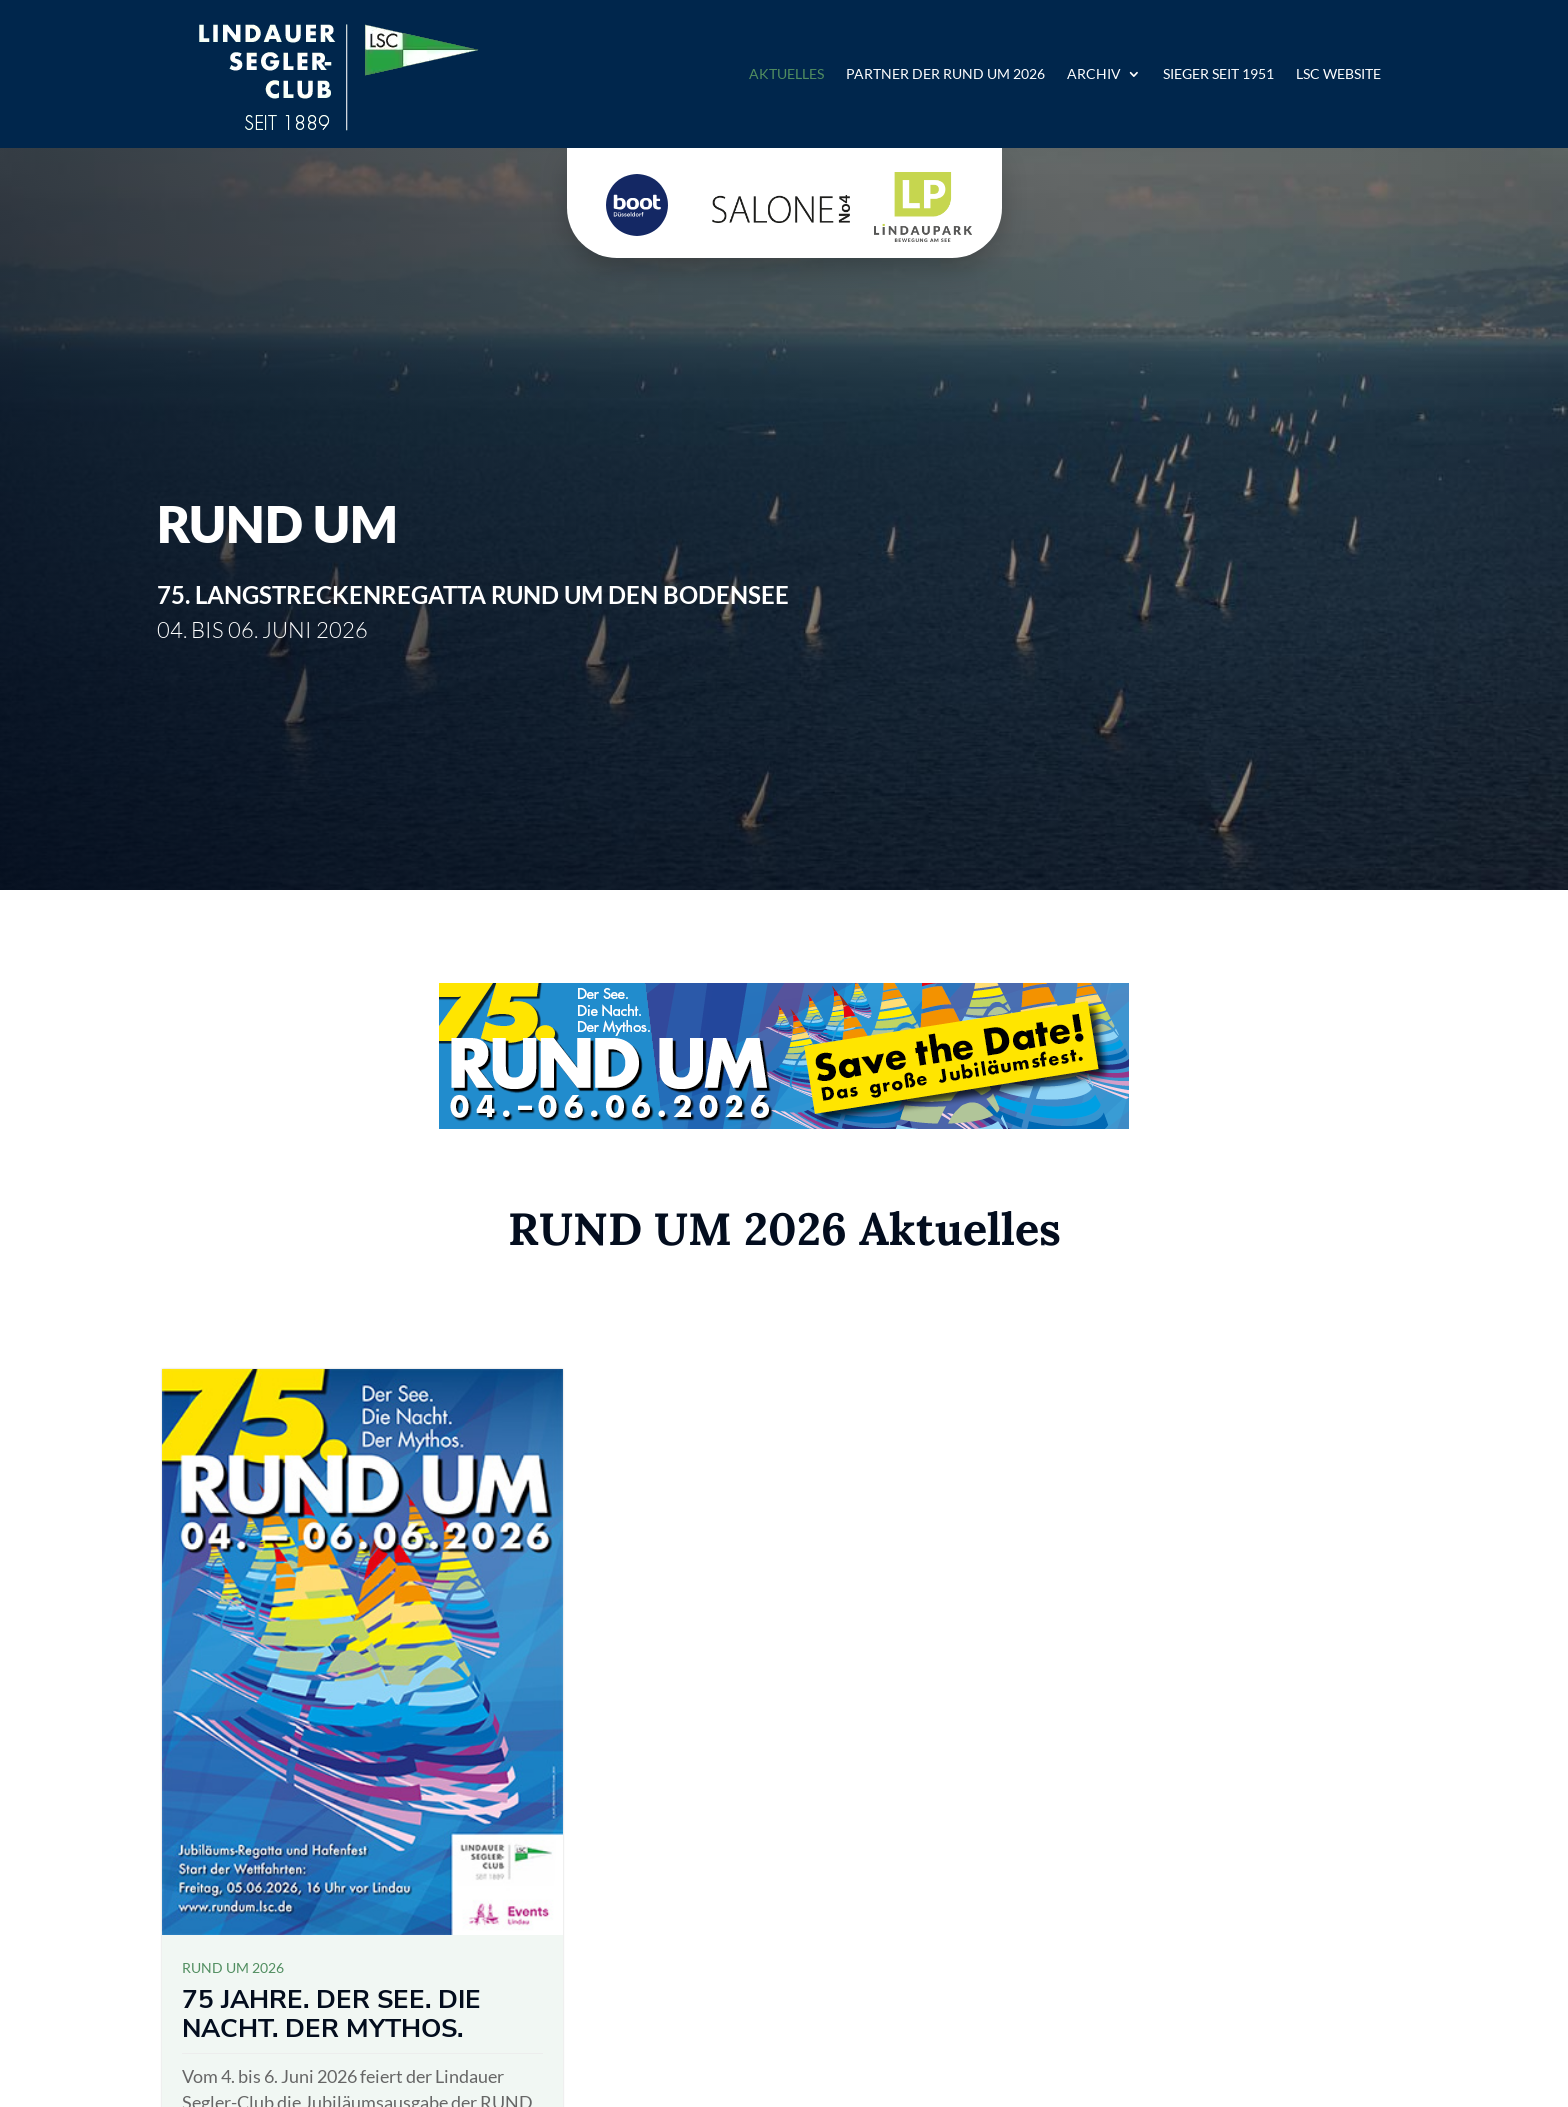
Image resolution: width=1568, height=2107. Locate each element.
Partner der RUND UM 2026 (945, 73)
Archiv (1094, 73)
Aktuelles (786, 73)
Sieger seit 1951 (1218, 73)
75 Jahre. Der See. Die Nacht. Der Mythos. (331, 2014)
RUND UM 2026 (233, 1967)
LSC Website (1338, 73)
